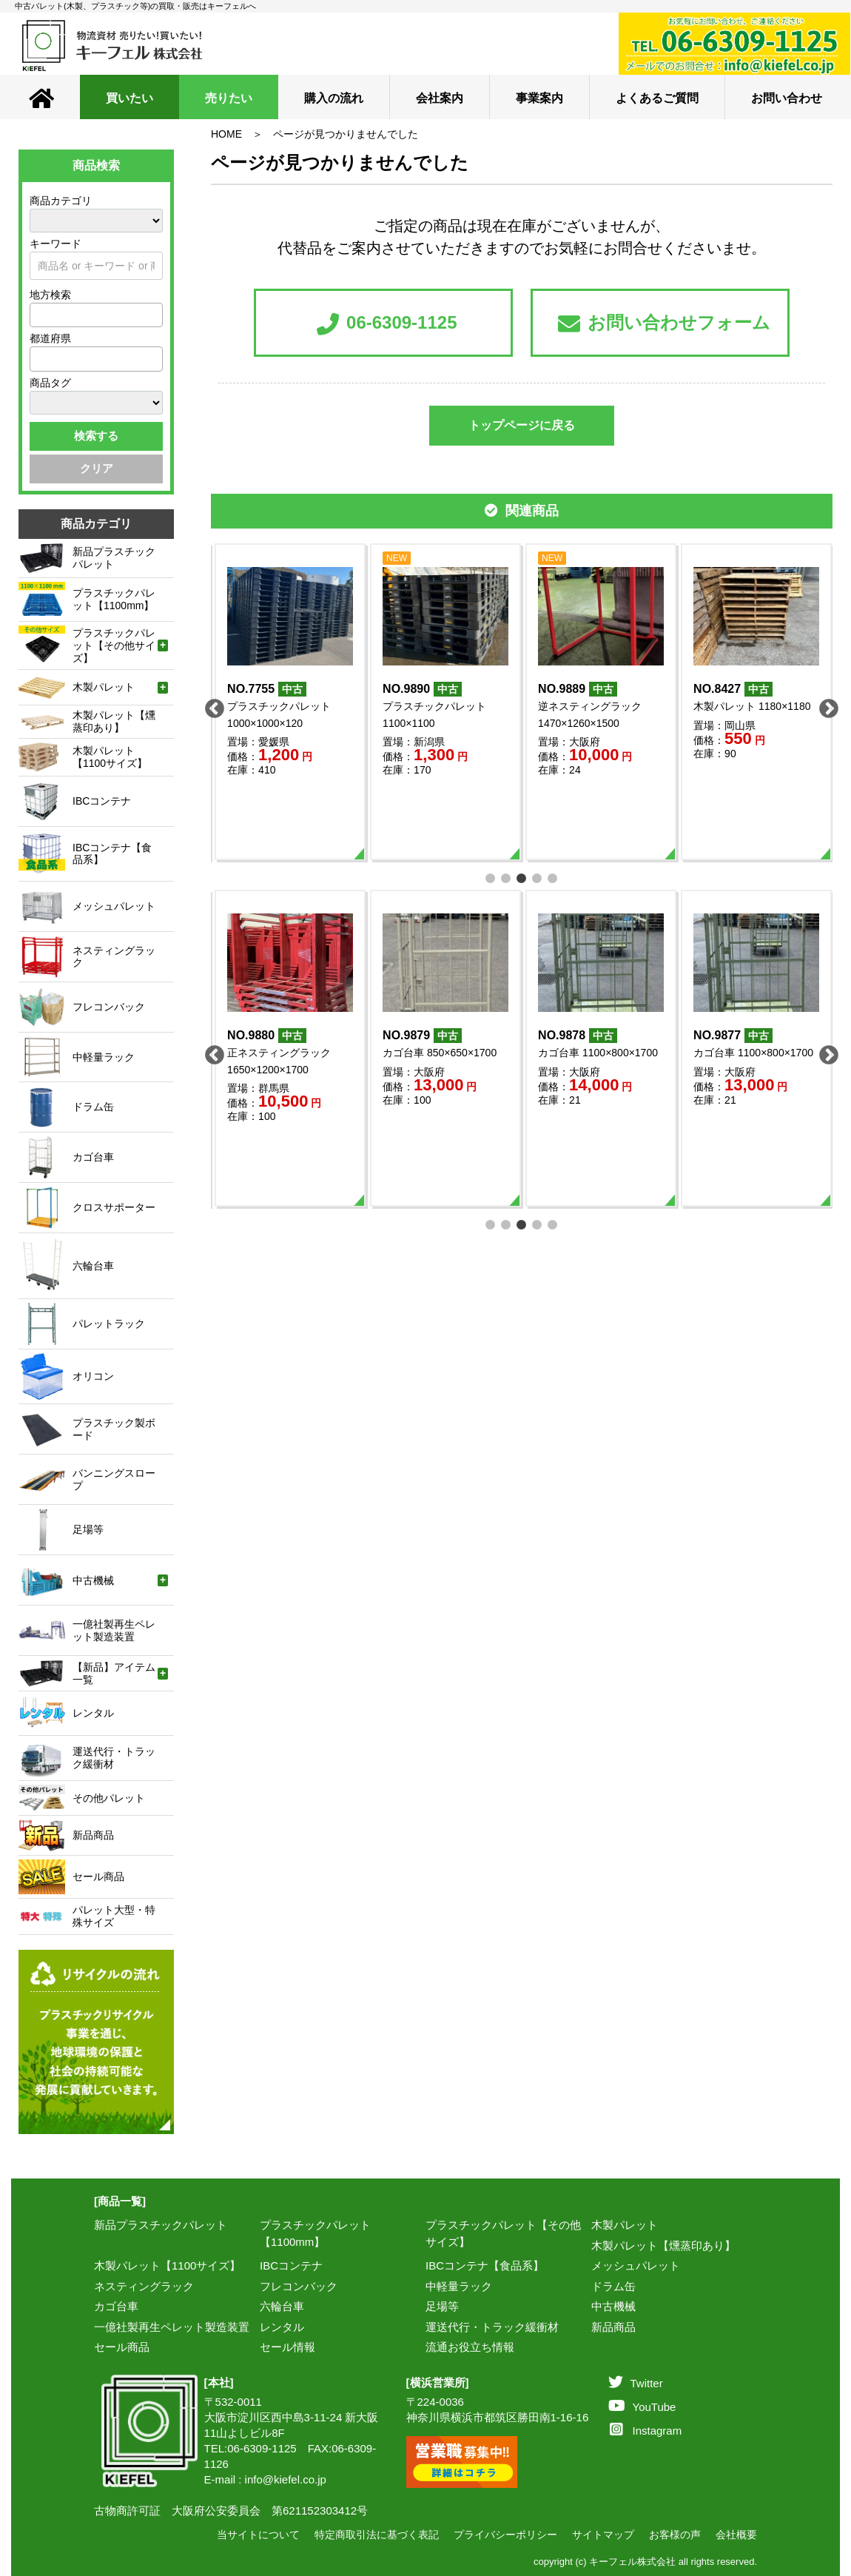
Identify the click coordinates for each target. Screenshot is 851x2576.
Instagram (646, 2430)
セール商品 (121, 2347)
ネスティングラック (144, 2286)
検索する (96, 435)
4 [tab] (537, 876)
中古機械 (613, 2306)
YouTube (642, 2407)
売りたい (228, 98)
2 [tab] (506, 876)
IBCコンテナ (291, 2265)
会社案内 (439, 98)
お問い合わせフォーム (664, 323)
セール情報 (287, 2347)
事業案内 (539, 98)
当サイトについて (258, 2534)
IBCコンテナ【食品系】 (485, 2265)
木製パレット (624, 2224)
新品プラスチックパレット (160, 2224)
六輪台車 (282, 2306)
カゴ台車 (116, 2306)
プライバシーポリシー (505, 2534)
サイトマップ (603, 2534)
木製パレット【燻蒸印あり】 (663, 2245)
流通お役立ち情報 (470, 2347)
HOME (226, 134)
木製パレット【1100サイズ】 (167, 2265)
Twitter (635, 2383)
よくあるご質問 (657, 98)
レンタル (282, 2327)
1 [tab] (491, 876)
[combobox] (96, 315)
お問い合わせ (786, 98)
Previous (211, 705)
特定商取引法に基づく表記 (376, 2534)
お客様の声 (675, 2534)
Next (825, 705)
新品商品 (613, 2327)
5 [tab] (553, 876)
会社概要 (736, 2534)
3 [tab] (522, 876)
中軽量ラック (459, 2286)
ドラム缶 (613, 2286)
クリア (96, 468)
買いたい (129, 98)
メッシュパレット (635, 2265)
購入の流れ (333, 98)
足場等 (442, 2306)
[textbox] (38, 314)
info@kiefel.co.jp (285, 2479)
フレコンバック (298, 2286)
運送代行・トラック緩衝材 (492, 2327)
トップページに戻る (521, 425)
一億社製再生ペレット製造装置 (171, 2327)
